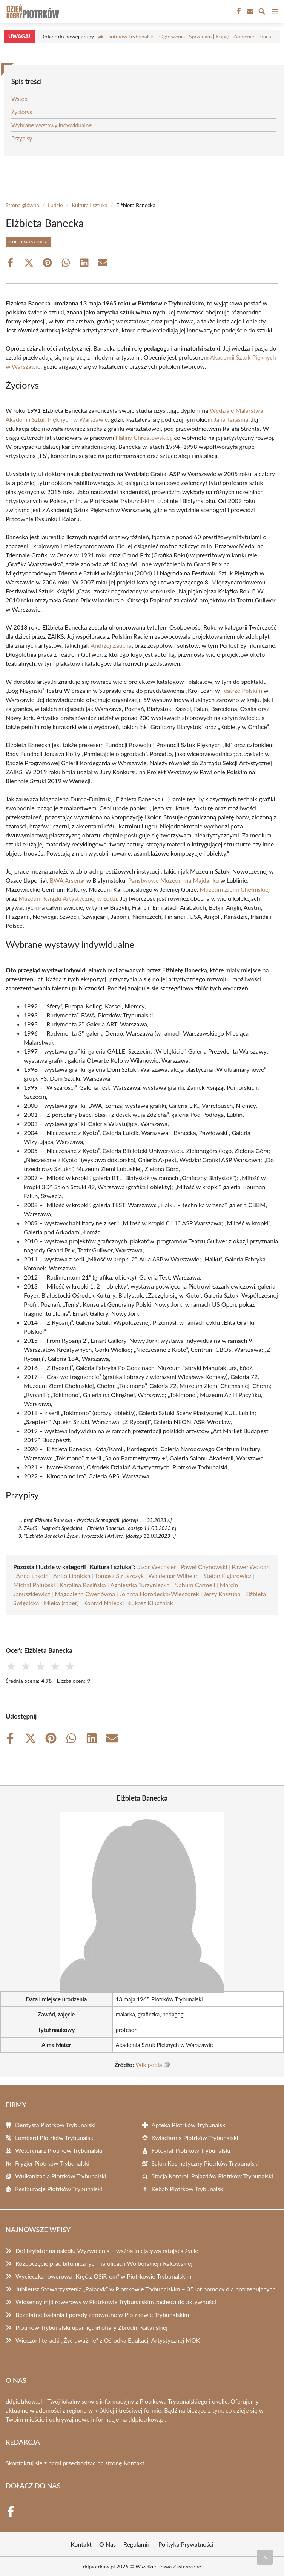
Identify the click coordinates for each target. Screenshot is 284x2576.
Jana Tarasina (231, 419)
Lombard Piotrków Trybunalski (55, 2137)
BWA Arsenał (67, 880)
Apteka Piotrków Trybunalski (189, 2124)
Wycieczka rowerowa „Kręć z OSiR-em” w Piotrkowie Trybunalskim (103, 2276)
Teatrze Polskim (241, 690)
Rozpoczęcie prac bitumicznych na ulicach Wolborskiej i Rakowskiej (103, 2263)
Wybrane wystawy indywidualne (51, 125)
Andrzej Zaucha (111, 645)
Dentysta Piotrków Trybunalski (55, 2124)
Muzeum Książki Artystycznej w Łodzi (67, 898)
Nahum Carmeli (194, 1584)
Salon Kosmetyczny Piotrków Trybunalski (205, 2163)
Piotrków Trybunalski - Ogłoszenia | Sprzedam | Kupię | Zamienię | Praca (188, 36)
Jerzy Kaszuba (221, 1593)
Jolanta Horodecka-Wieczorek (159, 1593)
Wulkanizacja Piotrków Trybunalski (60, 2175)
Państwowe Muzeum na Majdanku (173, 880)
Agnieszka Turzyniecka (139, 1584)
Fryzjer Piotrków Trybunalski (52, 2163)
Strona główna (22, 205)
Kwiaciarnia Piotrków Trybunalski (195, 2137)
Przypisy (21, 138)
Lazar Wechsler (156, 1566)
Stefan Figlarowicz (227, 1575)
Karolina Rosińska (83, 1584)
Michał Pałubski (34, 1584)
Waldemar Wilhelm (173, 1575)
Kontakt (134, 2462)
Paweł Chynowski (204, 1566)
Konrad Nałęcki (103, 1602)
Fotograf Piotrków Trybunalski (191, 2150)
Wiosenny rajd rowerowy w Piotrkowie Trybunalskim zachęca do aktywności (115, 2301)
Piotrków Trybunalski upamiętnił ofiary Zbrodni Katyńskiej (91, 2327)
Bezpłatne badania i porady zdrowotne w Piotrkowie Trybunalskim (102, 2314)
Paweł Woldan (251, 1566)
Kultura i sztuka (89, 205)
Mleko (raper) (61, 1602)
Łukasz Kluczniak (150, 1602)
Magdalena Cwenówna (85, 1593)
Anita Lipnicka (72, 1575)
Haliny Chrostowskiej (143, 437)
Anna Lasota (32, 1575)
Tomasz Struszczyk (119, 1575)
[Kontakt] (249, 11)
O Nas (107, 2544)
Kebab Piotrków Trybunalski (188, 2188)
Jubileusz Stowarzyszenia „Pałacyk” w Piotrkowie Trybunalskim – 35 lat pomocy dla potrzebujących (145, 2288)
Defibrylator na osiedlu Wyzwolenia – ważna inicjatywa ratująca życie (106, 2250)
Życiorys (21, 111)
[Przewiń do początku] (265, 2557)
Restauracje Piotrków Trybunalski (58, 2188)
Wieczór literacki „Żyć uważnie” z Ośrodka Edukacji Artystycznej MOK (107, 2340)
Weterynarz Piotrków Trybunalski (59, 2150)
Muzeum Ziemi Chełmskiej (235, 889)
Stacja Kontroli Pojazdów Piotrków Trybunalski (212, 2175)
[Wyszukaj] (262, 12)
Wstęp (19, 98)
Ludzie (55, 205)
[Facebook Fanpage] (238, 11)
